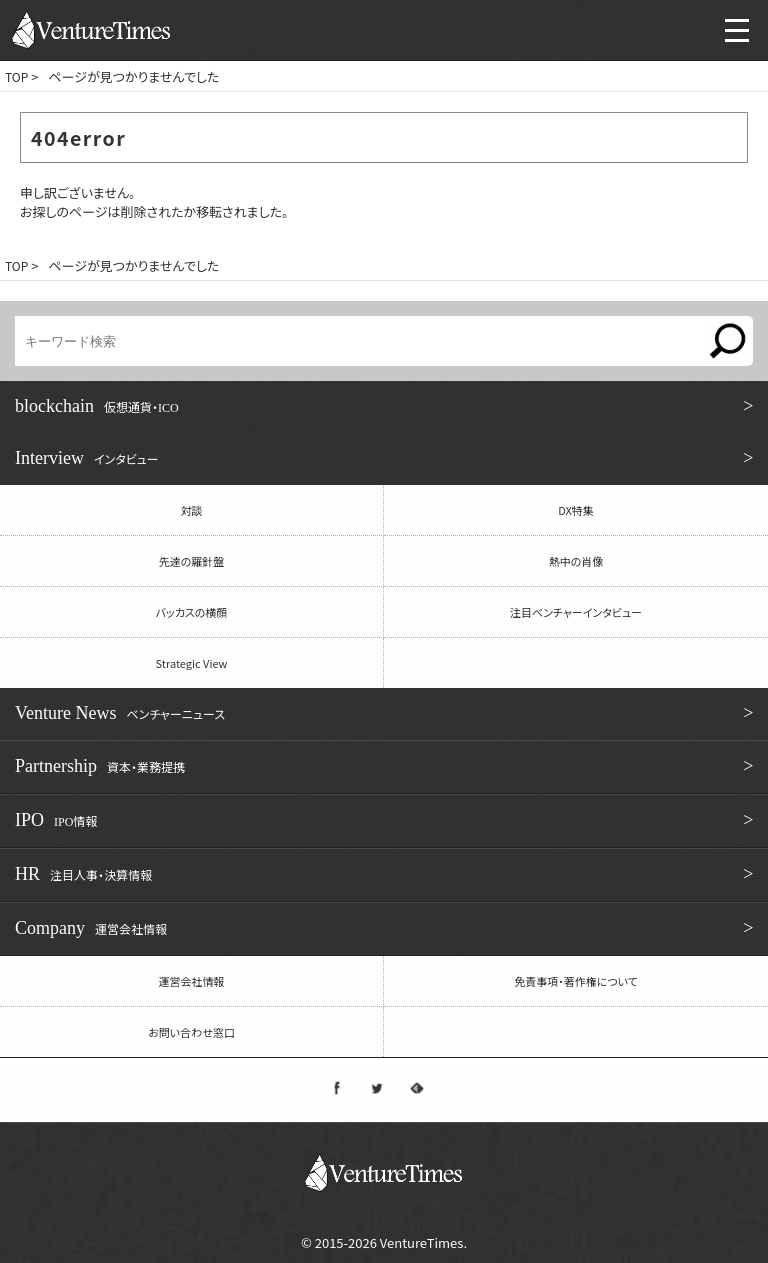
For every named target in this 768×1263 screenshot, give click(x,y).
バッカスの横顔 (192, 612)
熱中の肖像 (576, 561)
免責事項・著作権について (576, 981)
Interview (386, 458)
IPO (386, 820)
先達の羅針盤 (192, 561)
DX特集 (576, 510)
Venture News (386, 713)
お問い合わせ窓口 (191, 1032)
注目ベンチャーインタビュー (576, 612)
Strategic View (192, 663)
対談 (192, 510)
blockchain (386, 406)
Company (386, 928)
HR (386, 874)
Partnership (386, 766)
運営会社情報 (192, 981)
